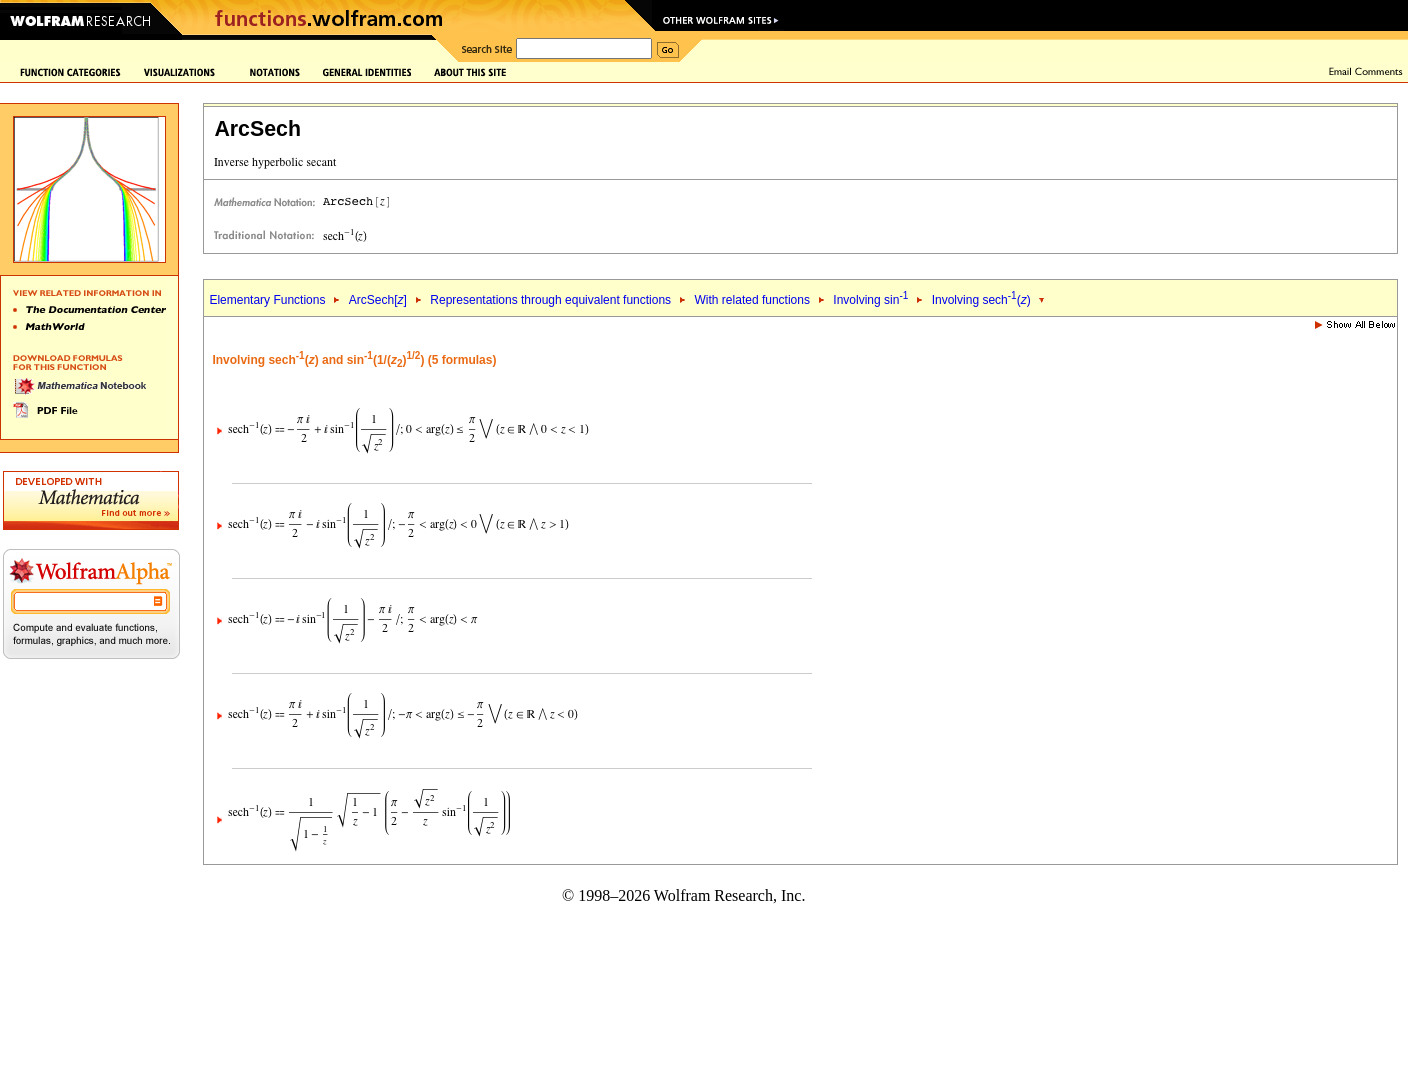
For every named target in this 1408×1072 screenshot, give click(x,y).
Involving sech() (981, 300)
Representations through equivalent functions (550, 300)
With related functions (752, 300)
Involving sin (870, 300)
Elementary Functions (267, 300)
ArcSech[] (378, 300)
